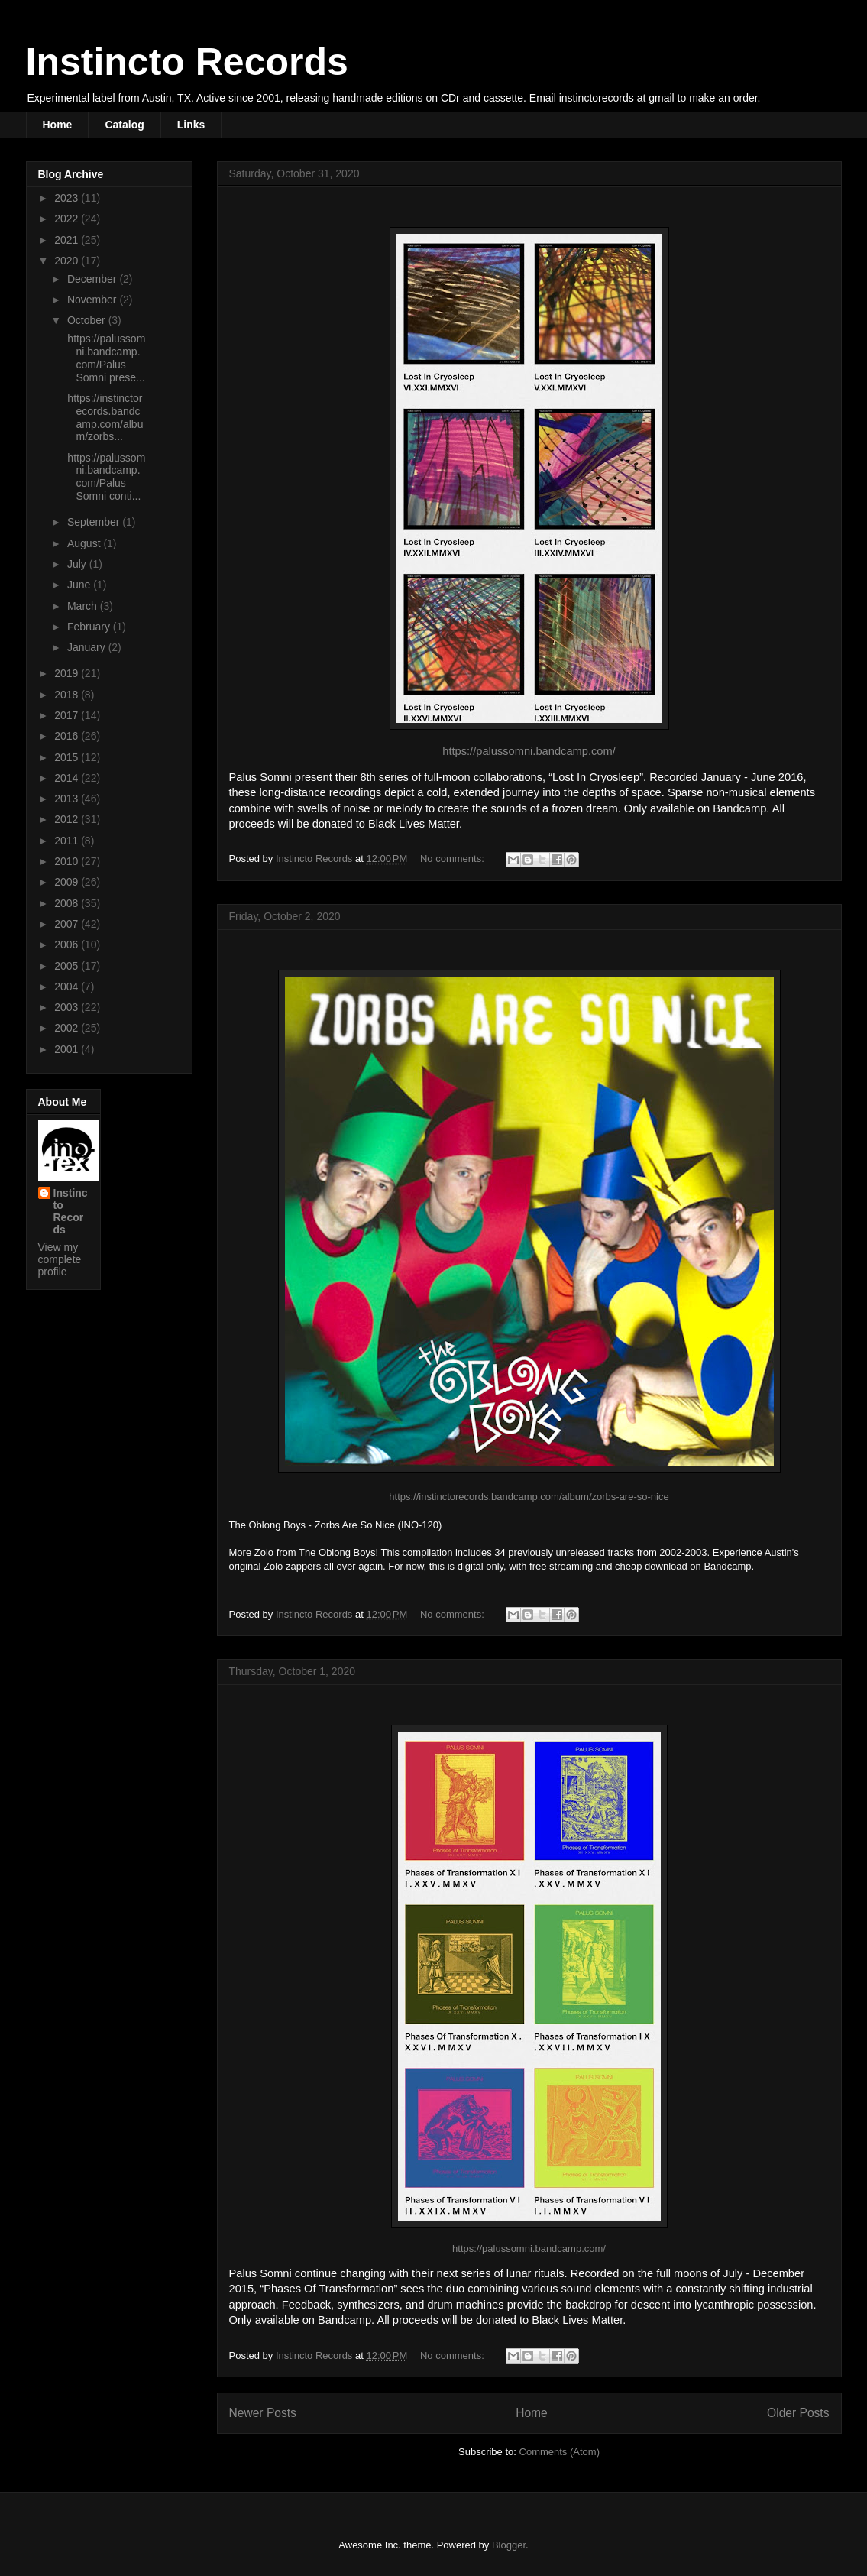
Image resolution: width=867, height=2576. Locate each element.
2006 (67, 944)
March (83, 606)
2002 (67, 1028)
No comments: (453, 858)
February (90, 627)
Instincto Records (187, 62)
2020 (67, 260)
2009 (67, 882)
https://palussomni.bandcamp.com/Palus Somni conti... (104, 477)
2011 (67, 840)
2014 (67, 778)
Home (58, 124)
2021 (67, 240)
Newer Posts (262, 2412)
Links (191, 124)
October (87, 320)
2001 (67, 1049)
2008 (67, 903)
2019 (67, 673)
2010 (67, 861)
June (80, 584)
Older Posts (798, 2412)
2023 (67, 198)
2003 (67, 1007)
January (87, 647)
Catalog (124, 124)
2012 (67, 819)
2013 (67, 798)
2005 (67, 966)
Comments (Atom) (559, 2452)
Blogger (509, 2545)
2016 (67, 736)
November (93, 299)
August (85, 543)
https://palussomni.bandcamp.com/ (528, 751)
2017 (67, 715)
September (94, 522)
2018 (67, 695)
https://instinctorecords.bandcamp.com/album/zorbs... (103, 417)
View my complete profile (60, 1259)
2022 (67, 218)
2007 (67, 924)
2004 (67, 986)
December (93, 279)
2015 (67, 757)
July (78, 564)
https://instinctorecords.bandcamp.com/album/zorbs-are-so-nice (528, 1496)
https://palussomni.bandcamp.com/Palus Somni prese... (104, 357)
